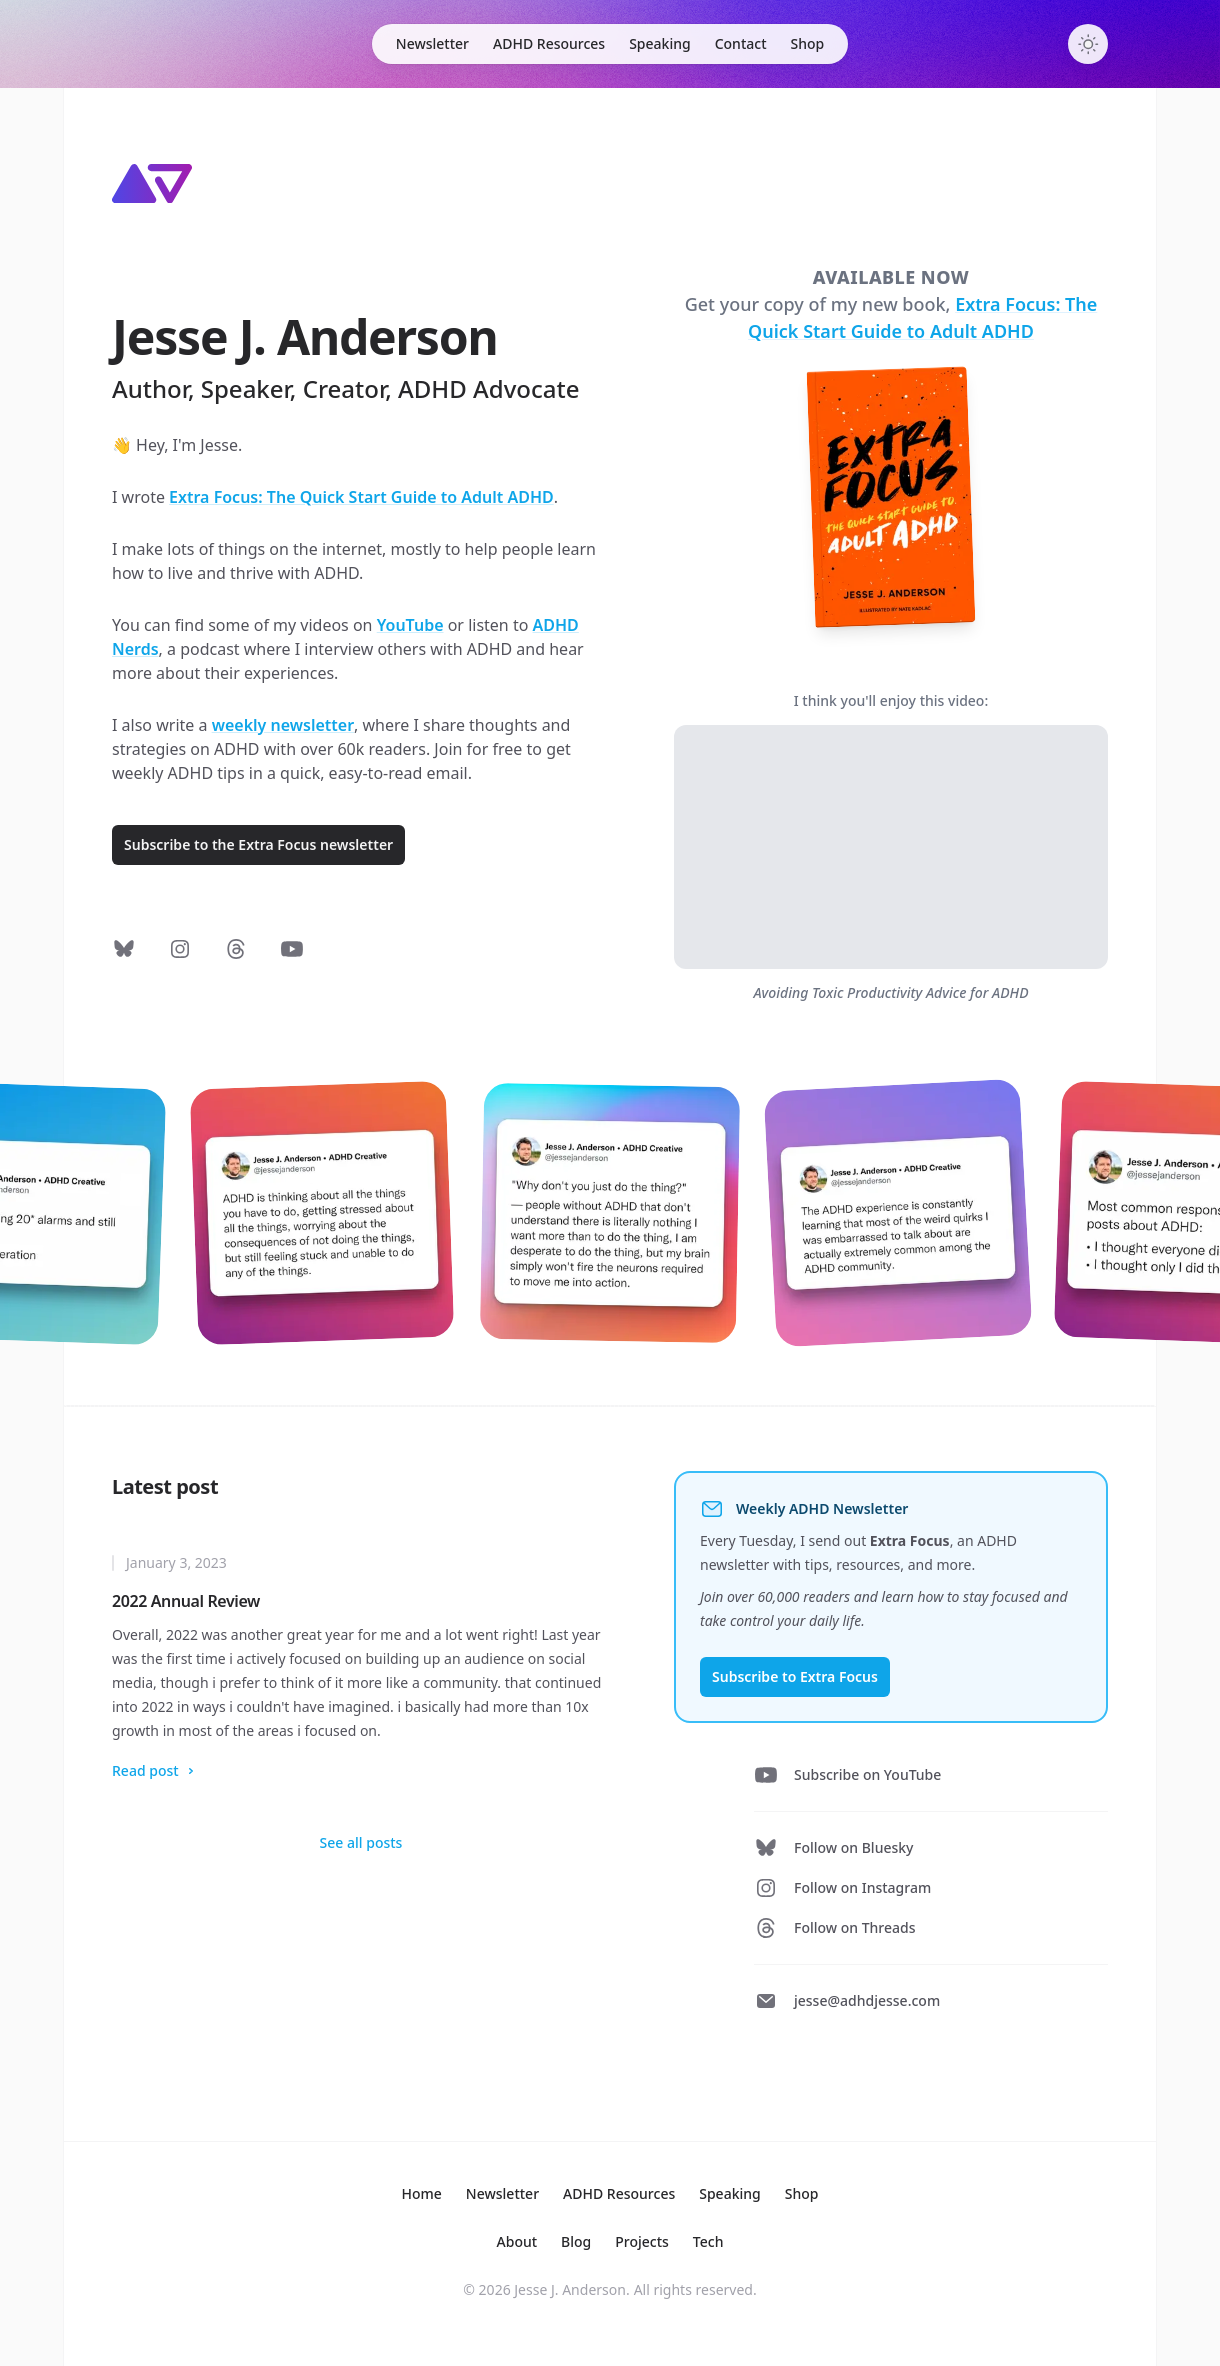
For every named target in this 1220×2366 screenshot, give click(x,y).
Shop (808, 43)
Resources (619, 2193)
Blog (576, 2241)
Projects (642, 2241)
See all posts (361, 1842)
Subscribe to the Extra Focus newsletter (258, 844)
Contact (741, 43)
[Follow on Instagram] (180, 949)
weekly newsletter (283, 725)
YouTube (410, 625)
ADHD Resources (549, 43)
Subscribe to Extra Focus (795, 1676)
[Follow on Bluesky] (124, 949)
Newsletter (432, 43)
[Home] (152, 183)
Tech (708, 2241)
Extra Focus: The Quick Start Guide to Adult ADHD (361, 497)
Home (422, 2193)
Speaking (660, 43)
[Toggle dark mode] (1088, 44)
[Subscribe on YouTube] (292, 949)
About (517, 2241)
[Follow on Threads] (236, 949)
